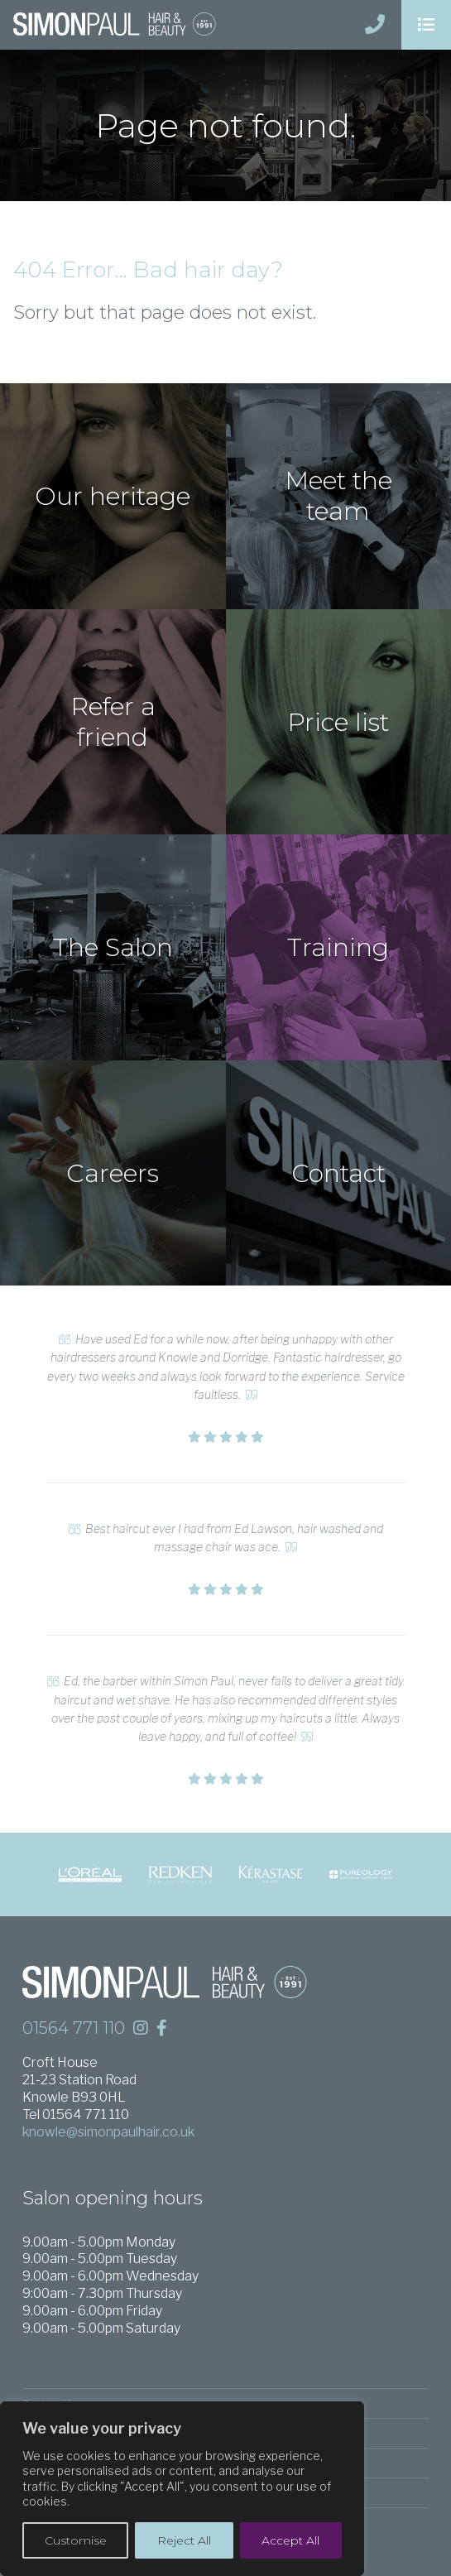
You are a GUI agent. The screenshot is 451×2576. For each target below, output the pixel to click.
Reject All (184, 2540)
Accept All (290, 2540)
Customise (76, 2540)
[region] (182, 2488)
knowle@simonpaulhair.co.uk (108, 2132)
